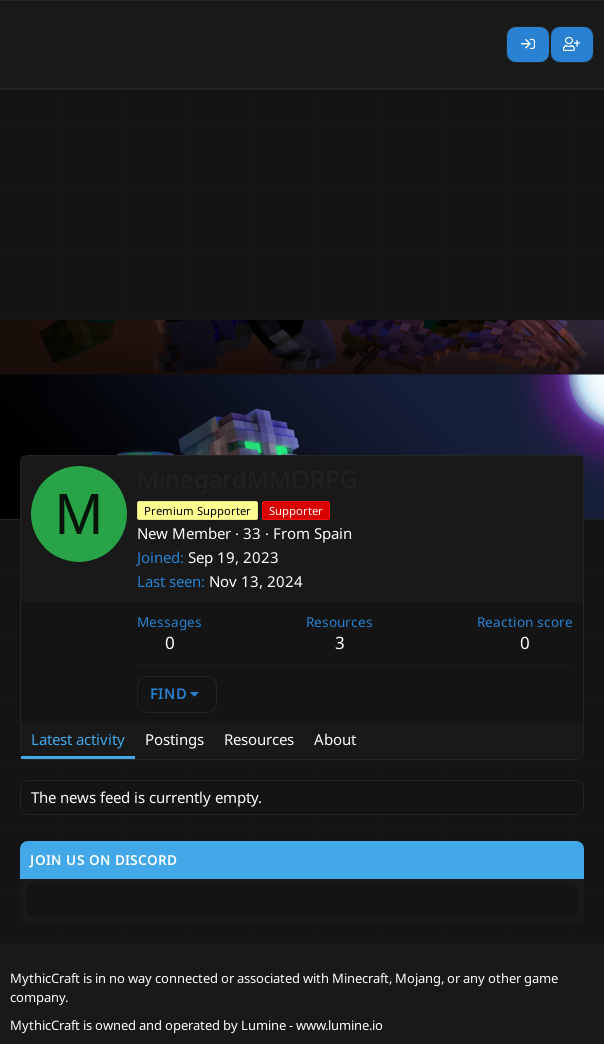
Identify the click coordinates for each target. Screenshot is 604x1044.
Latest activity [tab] (78, 739)
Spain (333, 533)
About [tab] (335, 739)
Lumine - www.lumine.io (312, 1025)
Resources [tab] (259, 739)
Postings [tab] (174, 739)
